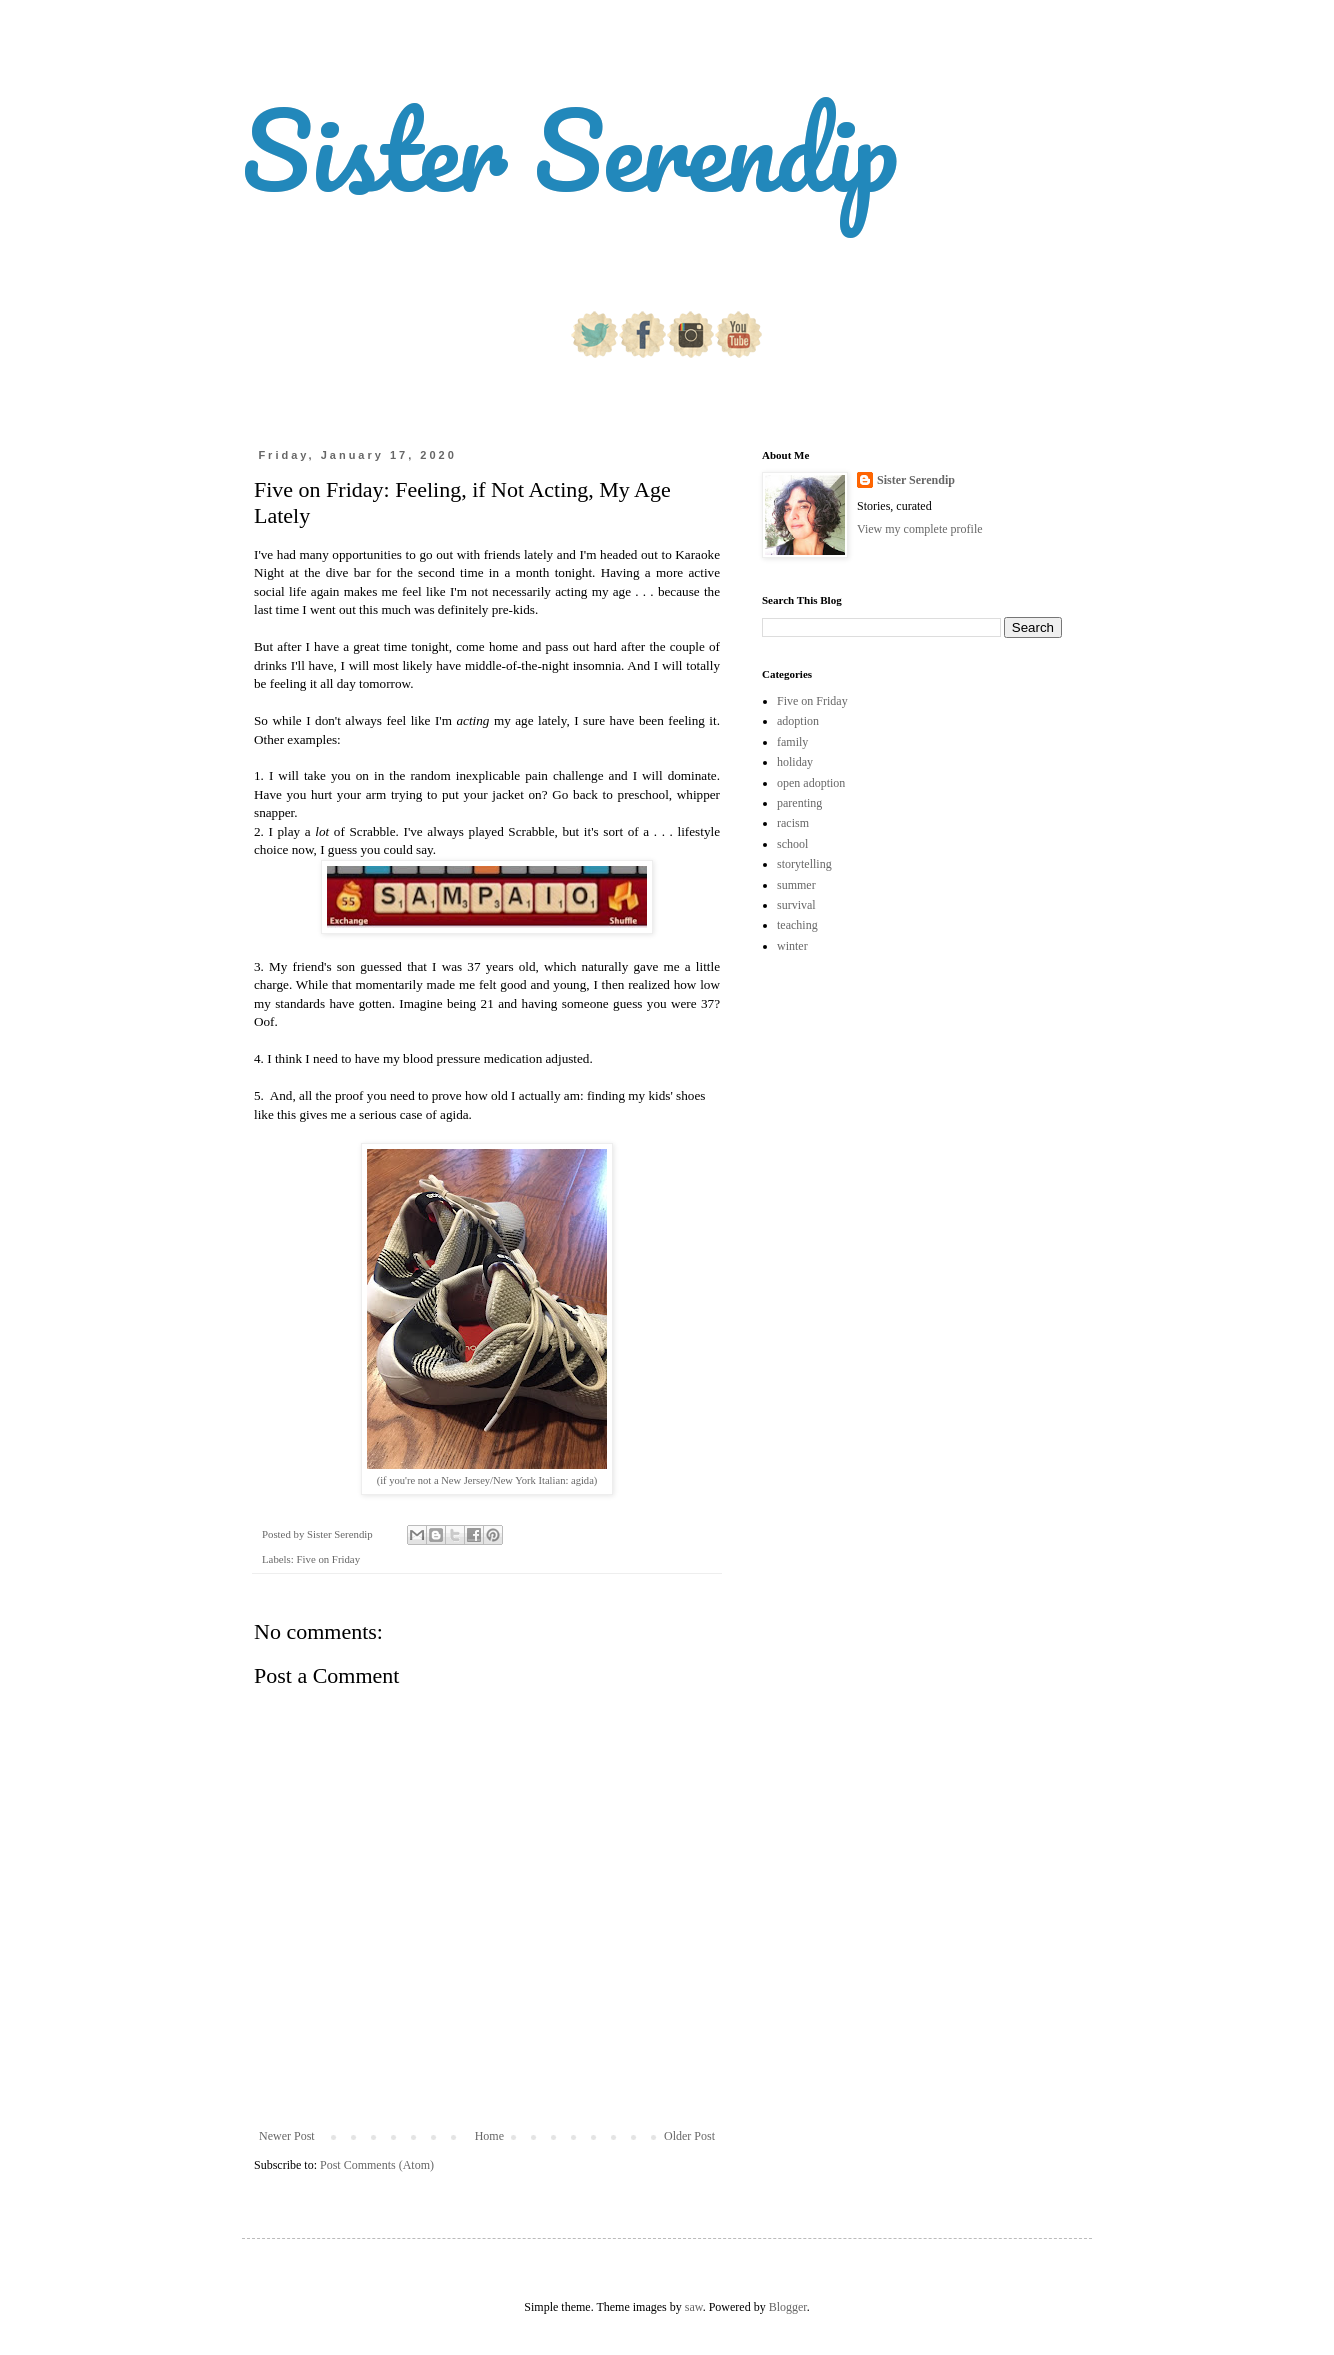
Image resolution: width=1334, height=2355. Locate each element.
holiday (795, 762)
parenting (799, 803)
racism (793, 823)
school (792, 844)
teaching (797, 925)
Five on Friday (328, 1559)
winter (792, 946)
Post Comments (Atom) (377, 2165)
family (792, 742)
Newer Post (287, 2136)
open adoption (811, 783)
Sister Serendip (570, 149)
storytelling (804, 864)
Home (489, 2136)
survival (796, 905)
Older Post (689, 2136)
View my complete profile (920, 529)
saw (694, 2307)
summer (796, 885)
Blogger (788, 2307)
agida (582, 1480)
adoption (798, 721)
